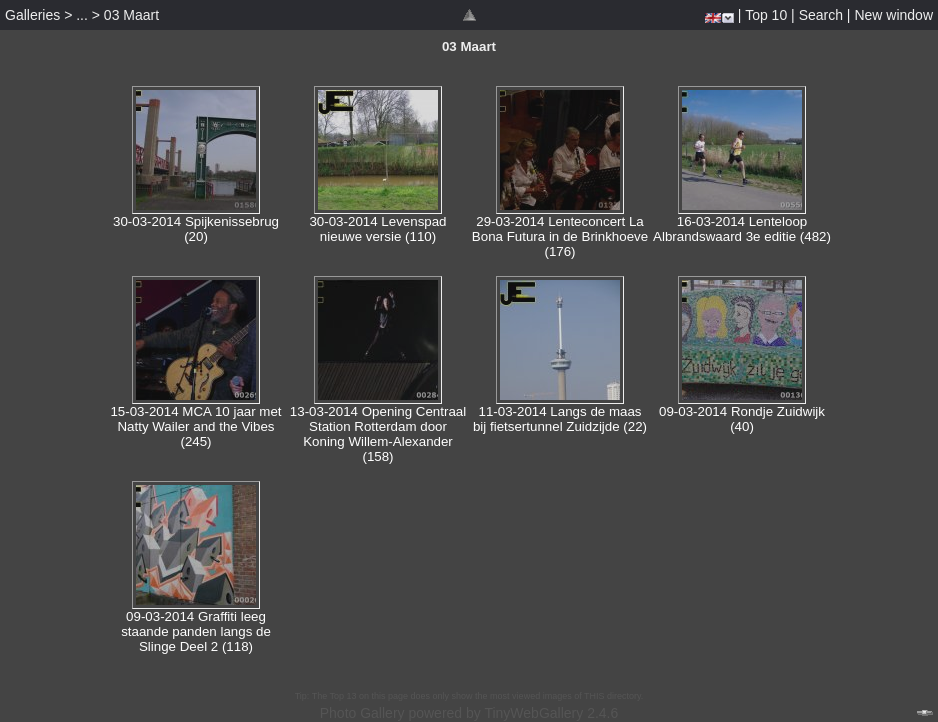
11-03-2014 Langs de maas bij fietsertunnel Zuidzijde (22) (560, 419)
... (82, 15)
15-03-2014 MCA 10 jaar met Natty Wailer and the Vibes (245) (195, 426)
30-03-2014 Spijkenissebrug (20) (196, 229)
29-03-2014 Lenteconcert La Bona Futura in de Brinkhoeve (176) (560, 236)
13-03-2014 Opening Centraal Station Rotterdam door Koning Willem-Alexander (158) (378, 434)
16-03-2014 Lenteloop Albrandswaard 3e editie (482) (742, 229)
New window (893, 15)
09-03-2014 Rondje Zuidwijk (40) (742, 419)
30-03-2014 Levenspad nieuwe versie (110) (377, 229)
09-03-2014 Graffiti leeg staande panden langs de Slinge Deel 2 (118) (196, 631)
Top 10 (766, 15)
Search (821, 15)
